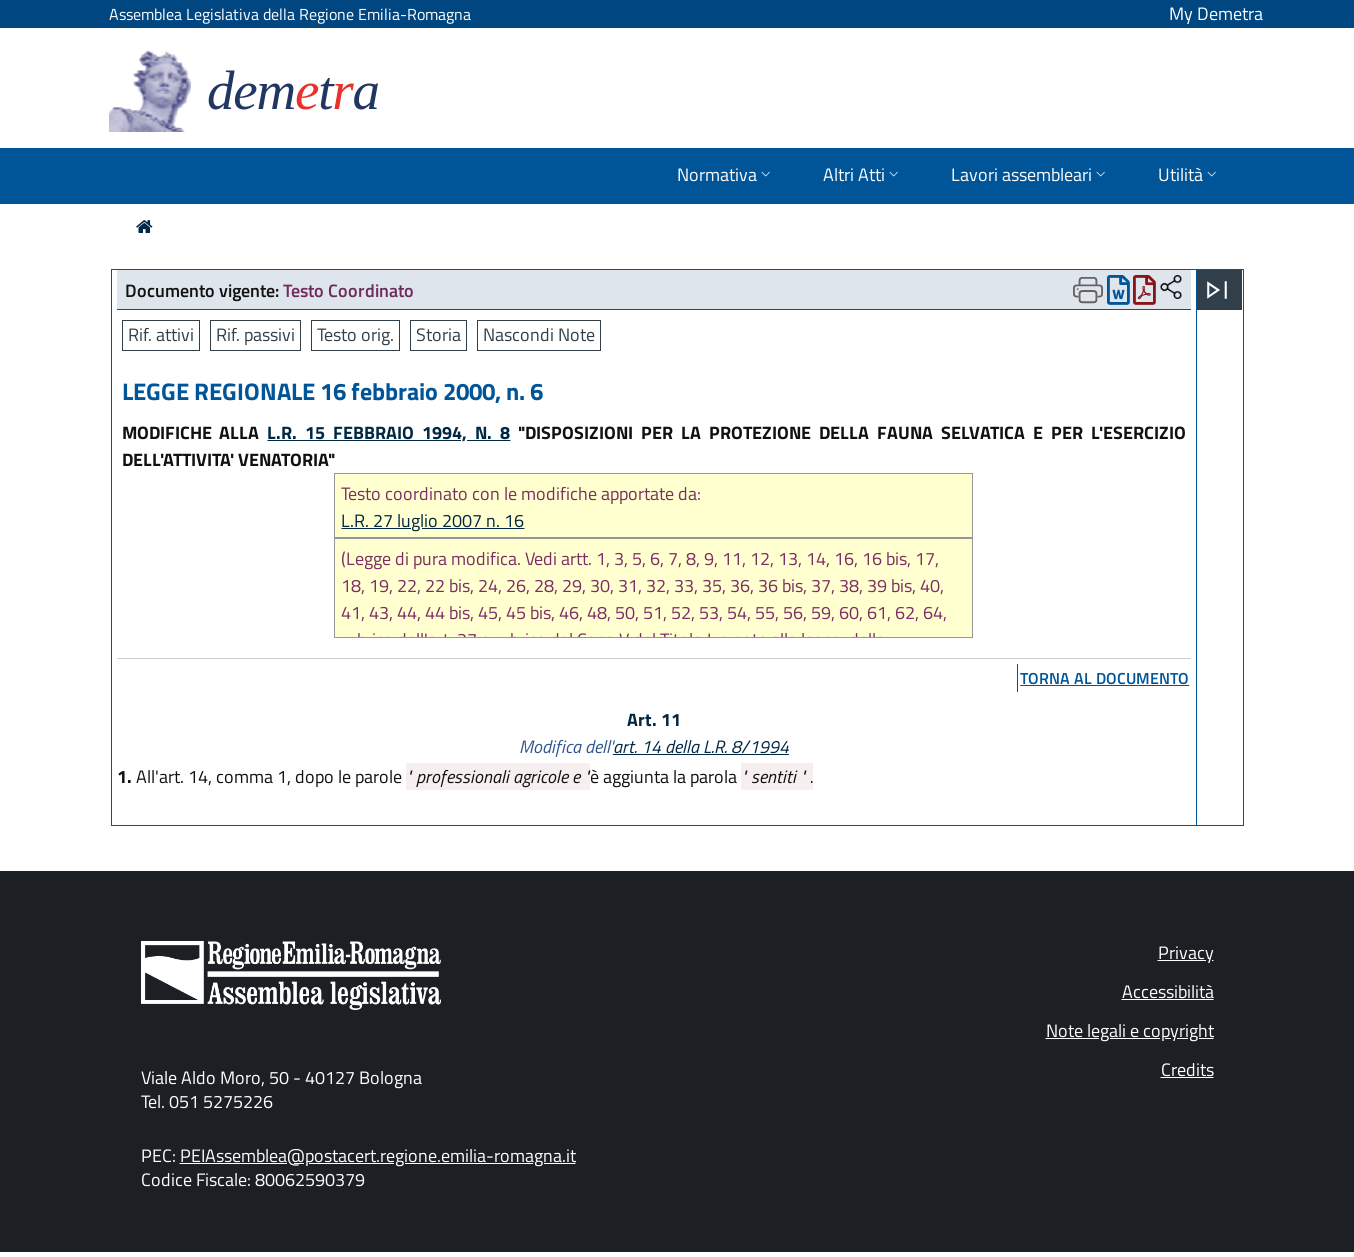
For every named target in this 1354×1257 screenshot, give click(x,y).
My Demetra (1216, 13)
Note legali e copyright (1130, 1030)
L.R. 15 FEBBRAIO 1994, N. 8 (388, 432)
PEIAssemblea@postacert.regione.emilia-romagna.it (378, 1155)
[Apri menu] (1217, 290)
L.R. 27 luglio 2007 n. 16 (432, 520)
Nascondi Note (539, 334)
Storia (438, 334)
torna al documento (1104, 678)
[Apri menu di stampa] (1088, 290)
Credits (1187, 1069)
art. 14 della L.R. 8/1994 (701, 746)
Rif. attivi (161, 334)
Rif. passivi (255, 334)
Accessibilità (1168, 991)
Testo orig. (355, 334)
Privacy (1186, 952)
